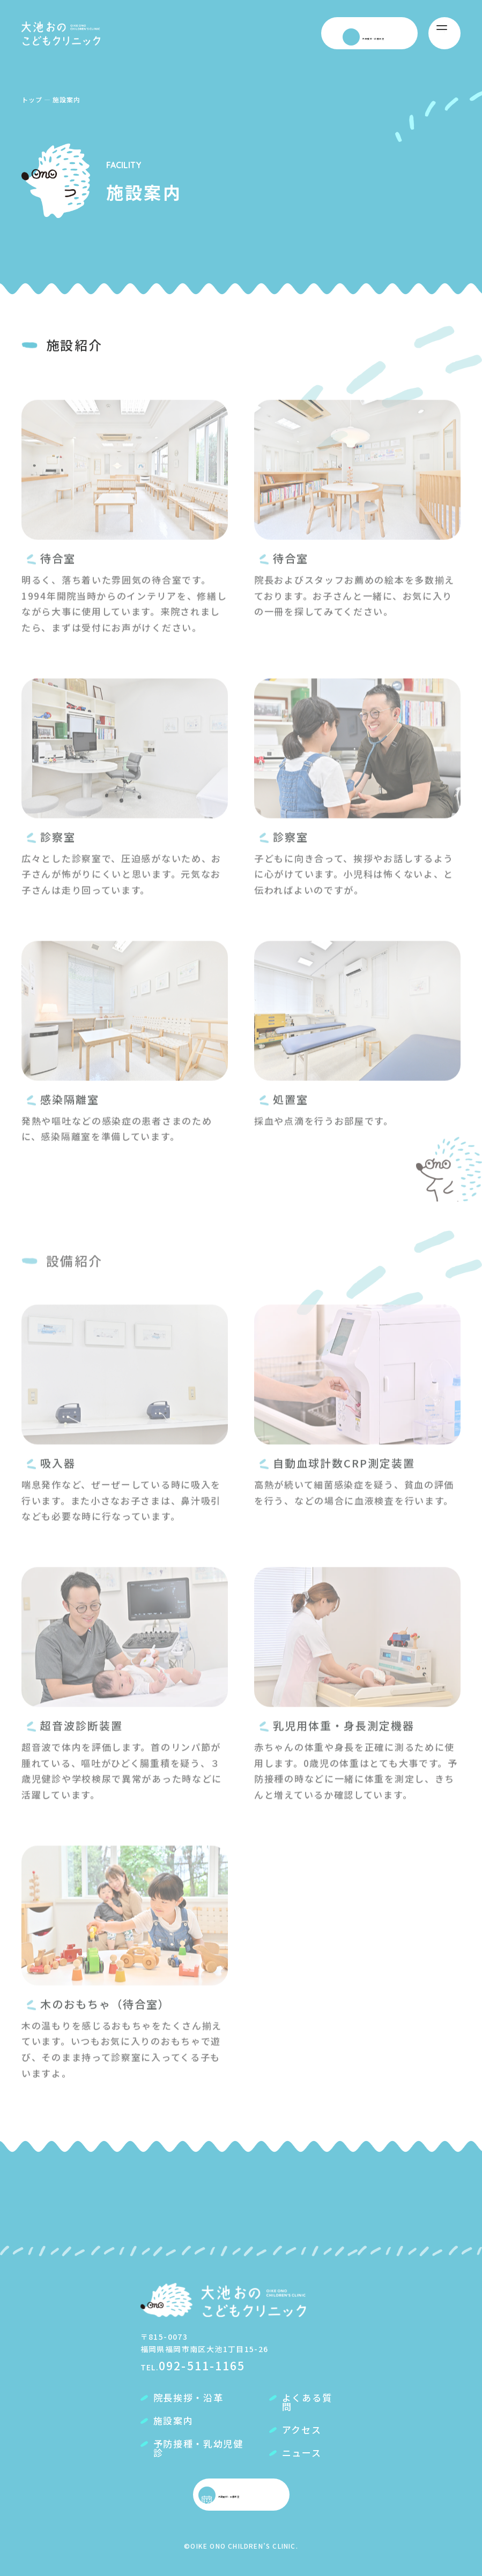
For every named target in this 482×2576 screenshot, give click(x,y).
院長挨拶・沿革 (188, 2398)
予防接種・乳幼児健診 (198, 2449)
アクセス (302, 2430)
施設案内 (173, 2421)
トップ (32, 99)
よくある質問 (307, 2403)
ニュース (302, 2453)
